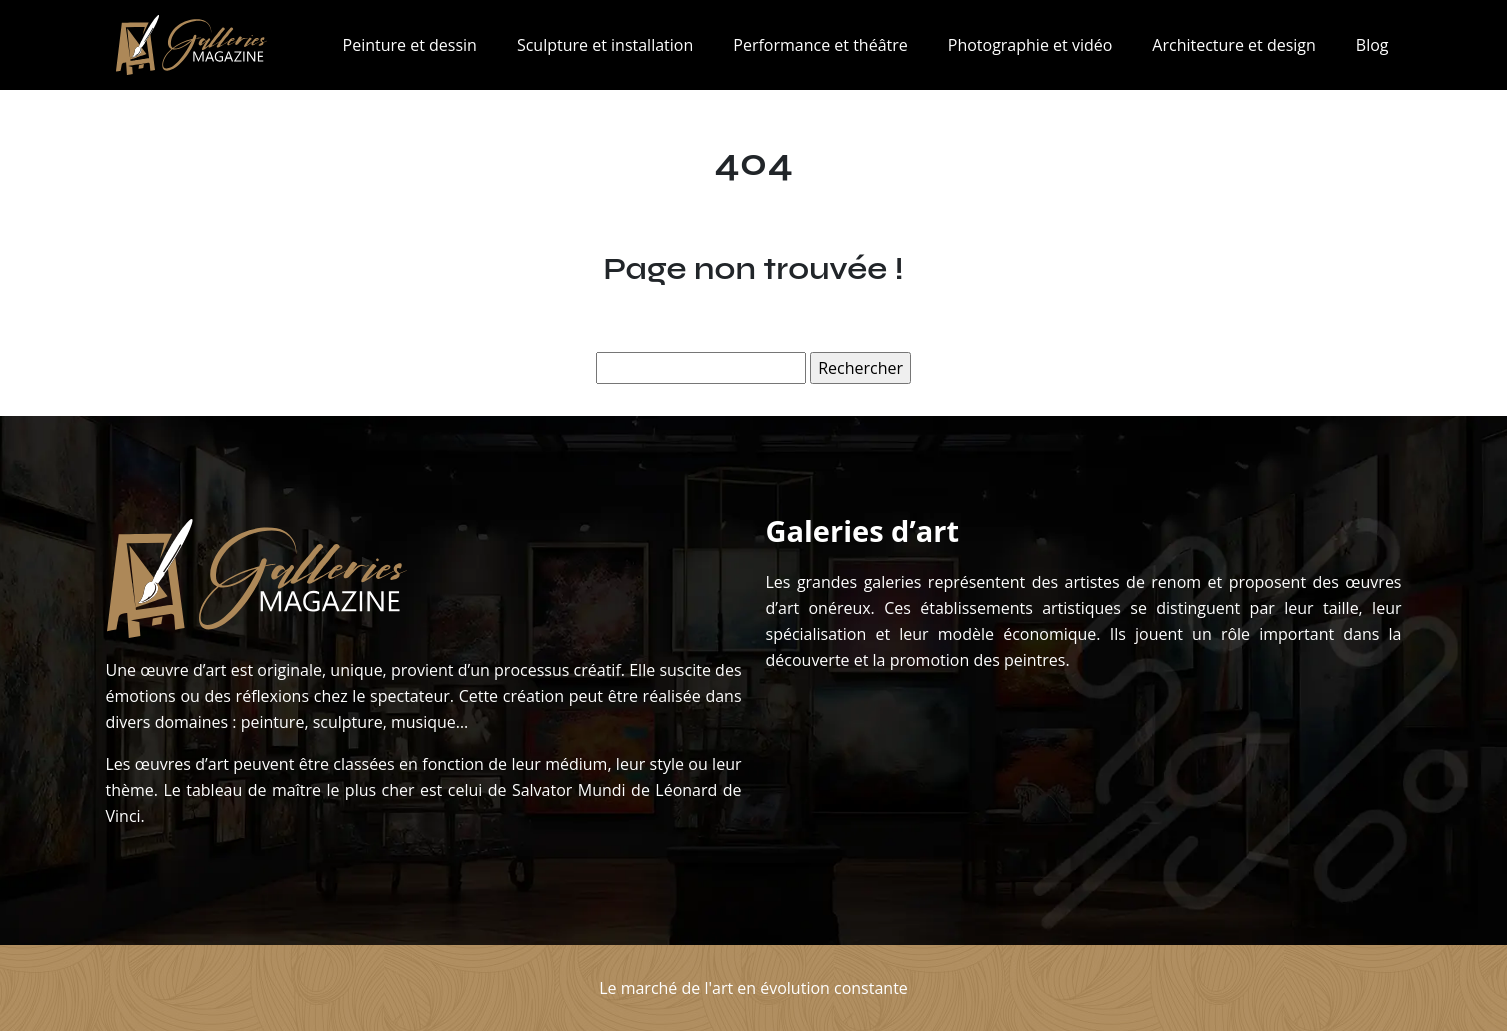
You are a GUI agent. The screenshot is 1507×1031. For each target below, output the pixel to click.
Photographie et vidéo (1030, 45)
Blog (1372, 45)
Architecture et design (1234, 45)
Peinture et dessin (410, 45)
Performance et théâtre (820, 45)
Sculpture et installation (605, 45)
